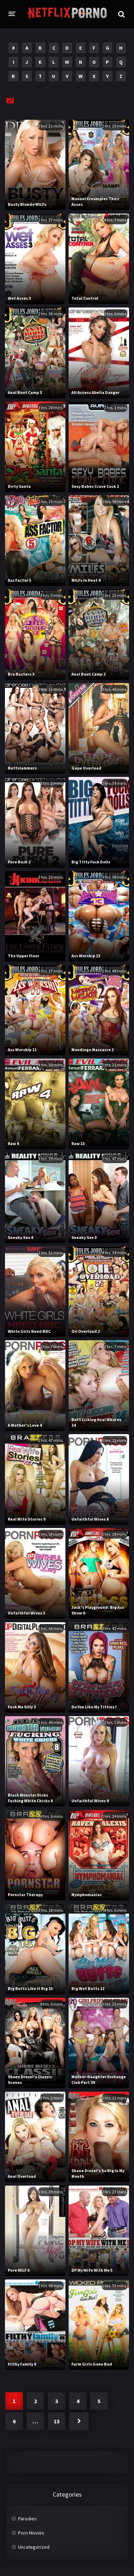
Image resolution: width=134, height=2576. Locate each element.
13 (56, 2421)
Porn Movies (31, 2533)
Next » (79, 2421)
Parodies (27, 2518)
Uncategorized (33, 2547)
